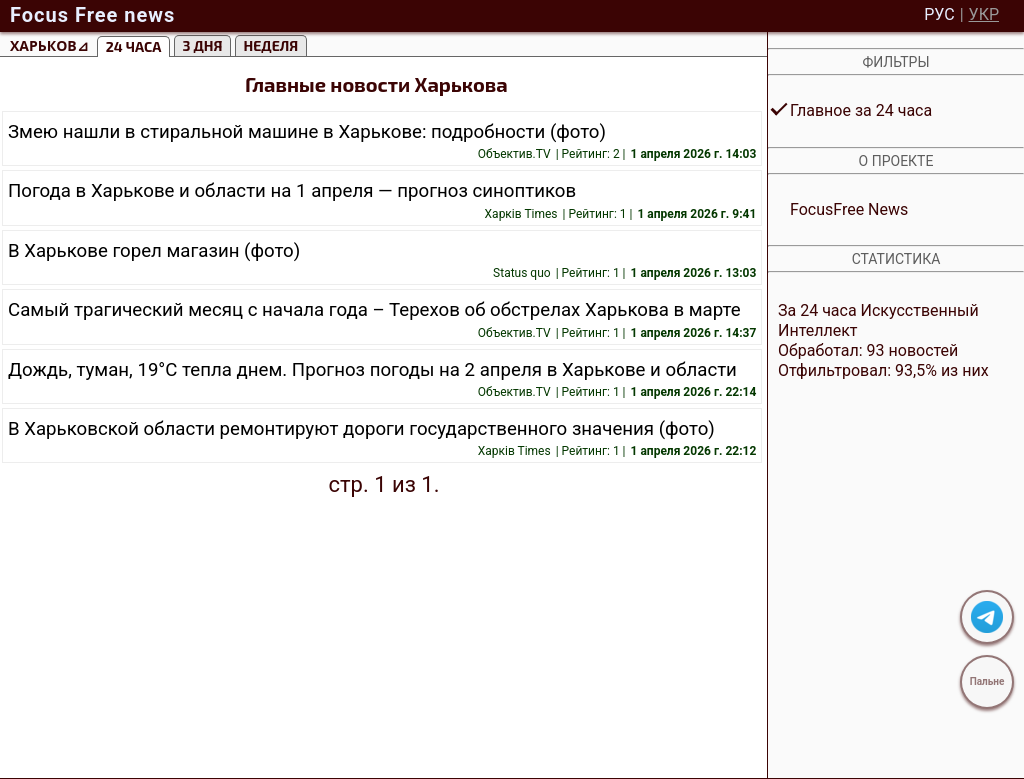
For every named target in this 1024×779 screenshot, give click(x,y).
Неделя (271, 45)
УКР (984, 15)
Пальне (987, 681)
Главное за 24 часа (861, 110)
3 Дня (203, 45)
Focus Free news (92, 15)
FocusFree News (849, 209)
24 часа (134, 46)
